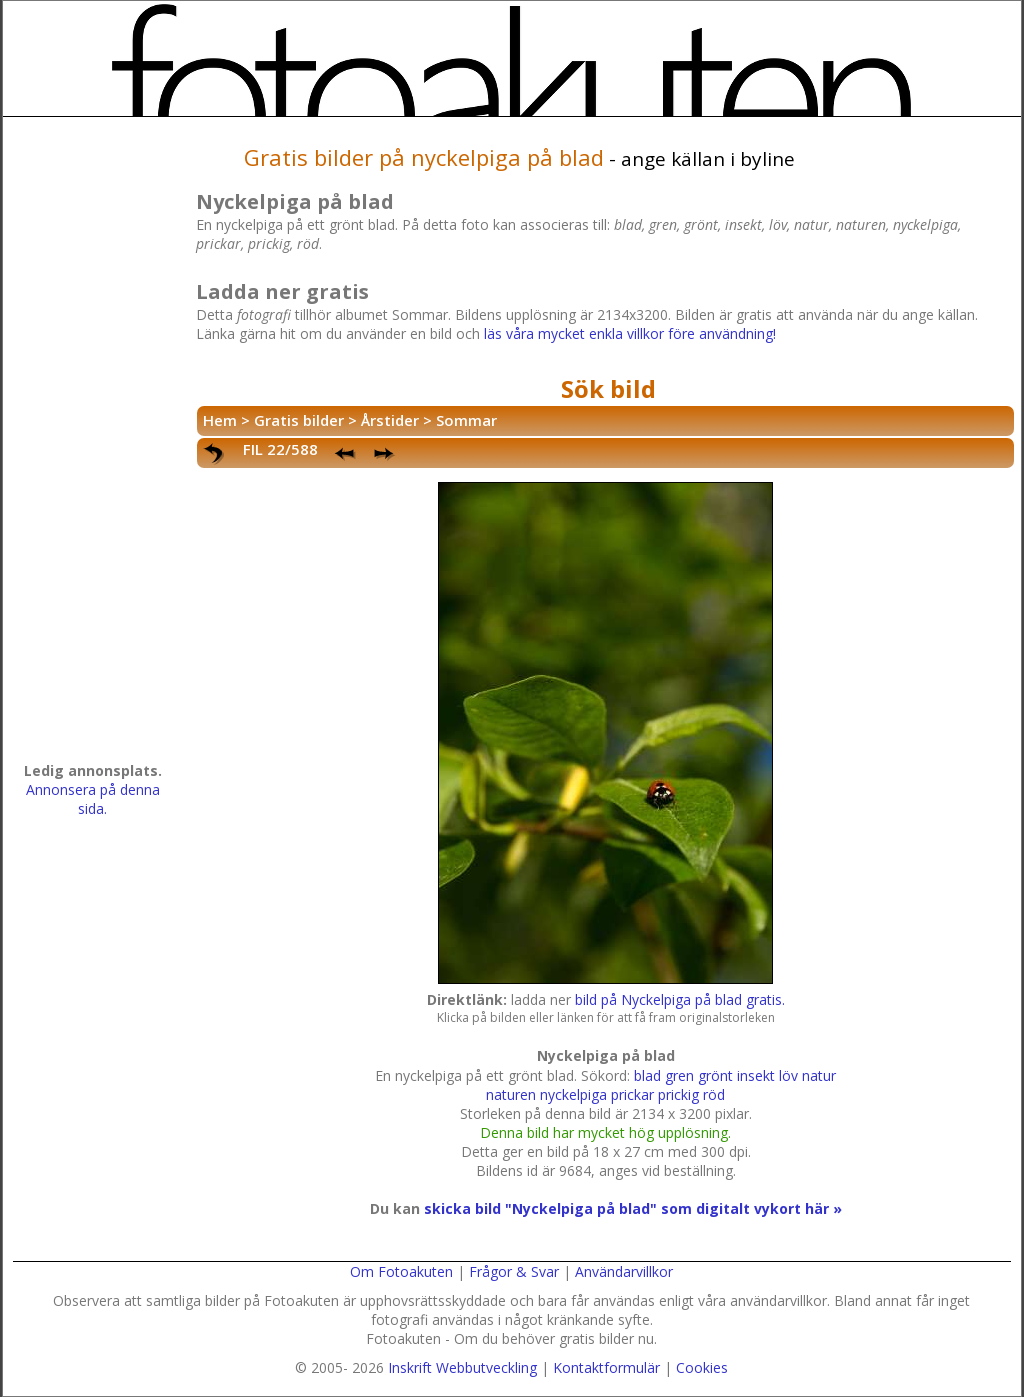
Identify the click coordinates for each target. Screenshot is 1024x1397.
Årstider (390, 420)
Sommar (466, 420)
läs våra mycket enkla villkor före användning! (630, 333)
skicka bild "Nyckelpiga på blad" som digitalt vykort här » (633, 1208)
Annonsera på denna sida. (93, 799)
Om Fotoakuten (401, 1271)
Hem (220, 420)
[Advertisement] (93, 446)
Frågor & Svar (514, 1271)
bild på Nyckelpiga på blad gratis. (680, 999)
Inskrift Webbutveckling (462, 1367)
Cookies (702, 1367)
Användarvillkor (624, 1271)
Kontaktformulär (606, 1367)
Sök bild (608, 388)
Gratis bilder (299, 420)
